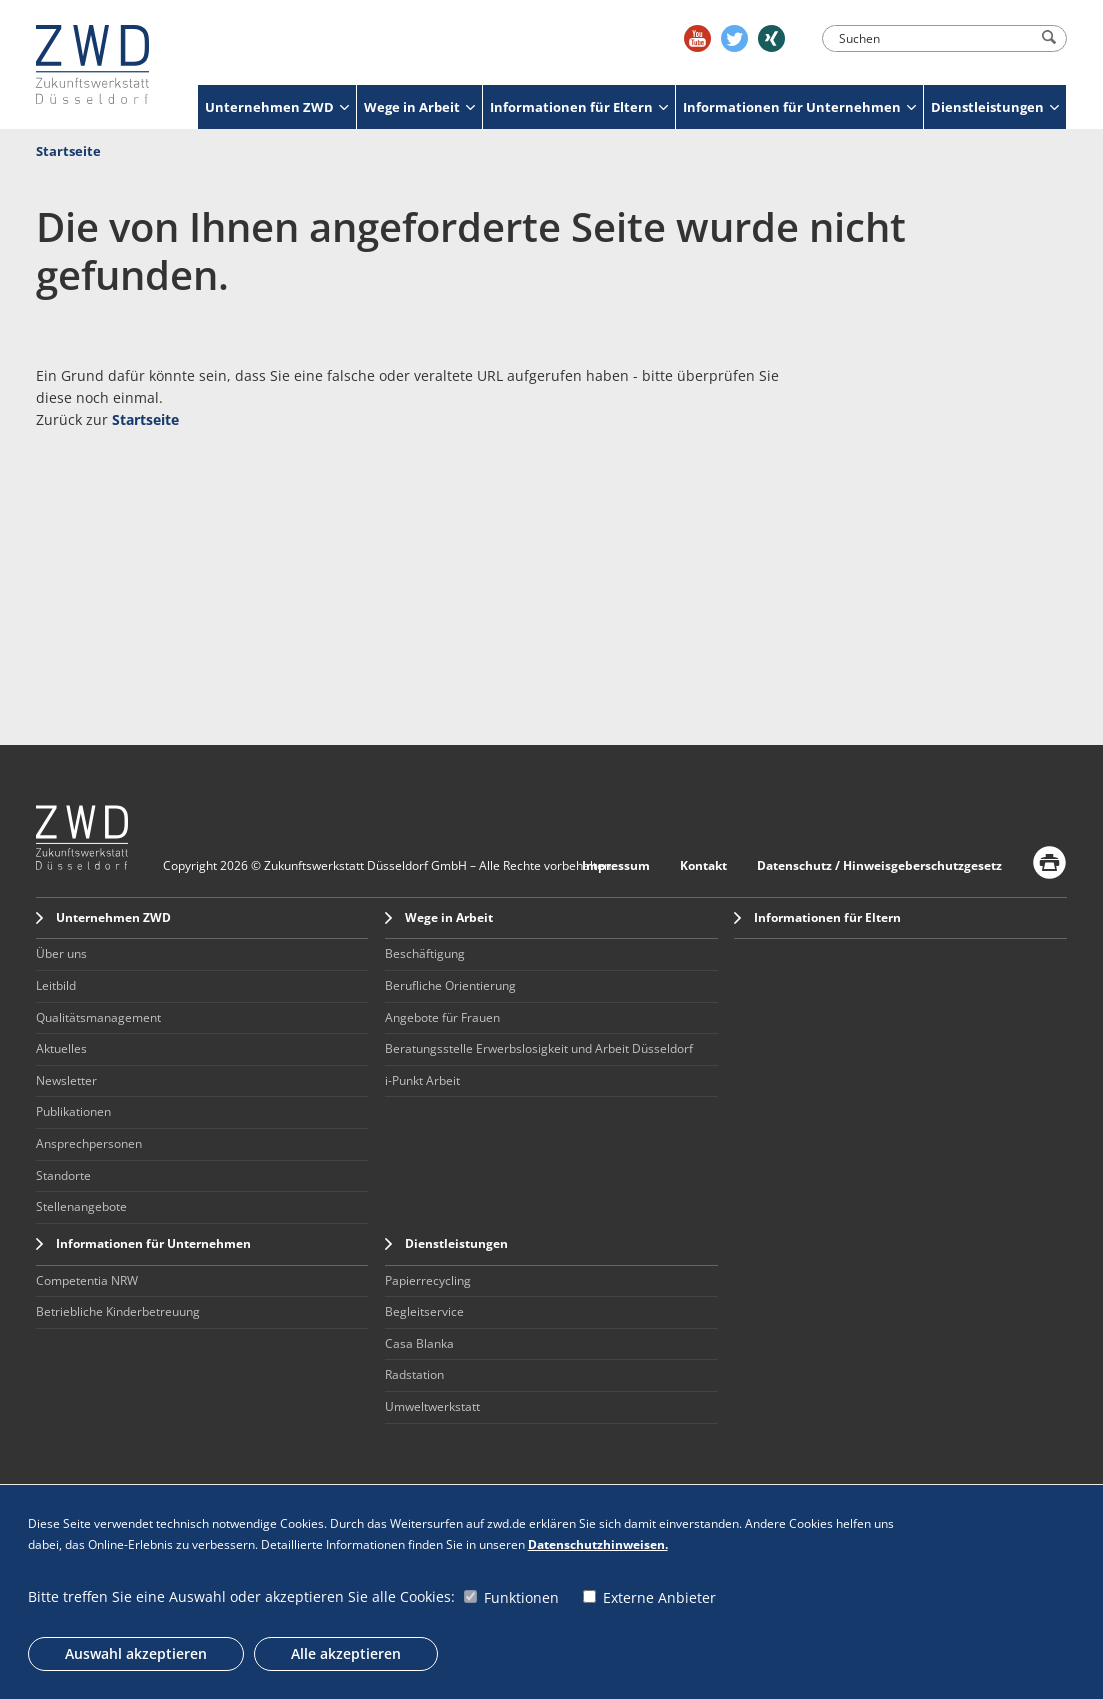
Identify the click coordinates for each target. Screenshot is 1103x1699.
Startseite (68, 151)
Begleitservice (424, 1311)
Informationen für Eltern (579, 107)
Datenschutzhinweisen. (598, 1544)
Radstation (414, 1374)
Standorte (63, 1175)
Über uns (61, 953)
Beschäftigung (425, 953)
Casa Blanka (419, 1343)
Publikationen (73, 1111)
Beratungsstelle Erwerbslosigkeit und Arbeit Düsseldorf (539, 1048)
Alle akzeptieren (346, 1653)
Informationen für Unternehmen (799, 107)
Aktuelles (61, 1048)
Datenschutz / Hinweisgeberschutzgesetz (879, 865)
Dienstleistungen (995, 107)
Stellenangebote (81, 1206)
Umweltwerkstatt (432, 1406)
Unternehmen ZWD (277, 107)
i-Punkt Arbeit (422, 1080)
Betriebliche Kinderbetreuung (118, 1311)
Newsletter (66, 1080)
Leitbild (56, 985)
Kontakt (703, 865)
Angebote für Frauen (442, 1017)
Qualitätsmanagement (98, 1017)
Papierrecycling (428, 1280)
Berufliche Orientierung (450, 985)
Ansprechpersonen (89, 1143)
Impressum (616, 865)
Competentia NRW (87, 1280)
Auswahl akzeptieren (136, 1653)
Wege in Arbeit (419, 107)
